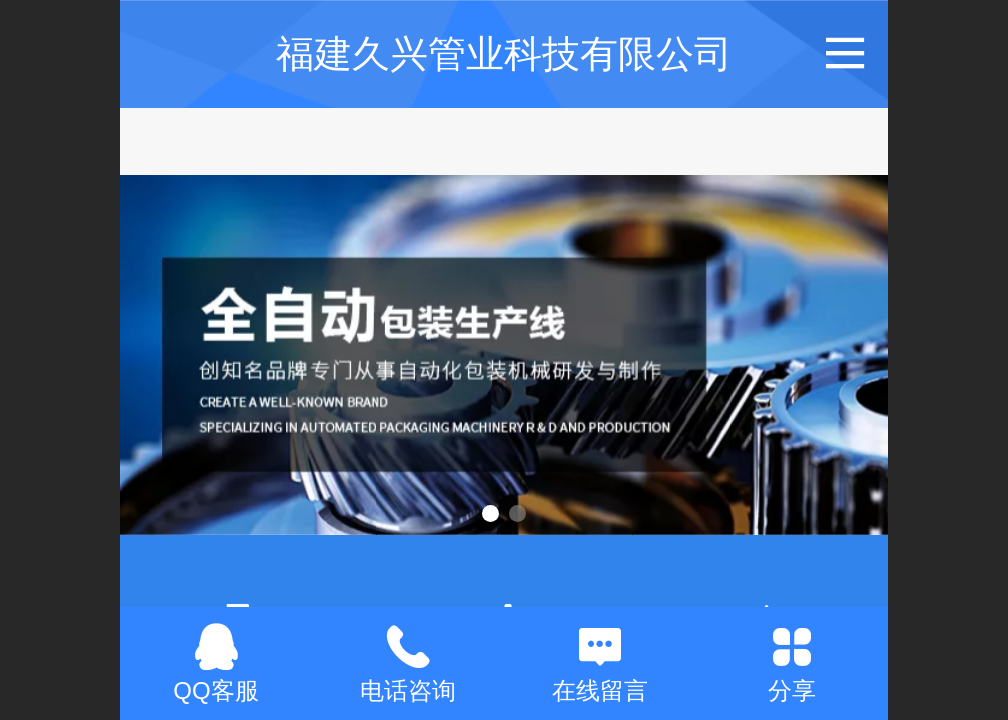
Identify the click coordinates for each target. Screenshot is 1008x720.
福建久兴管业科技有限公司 (504, 53)
